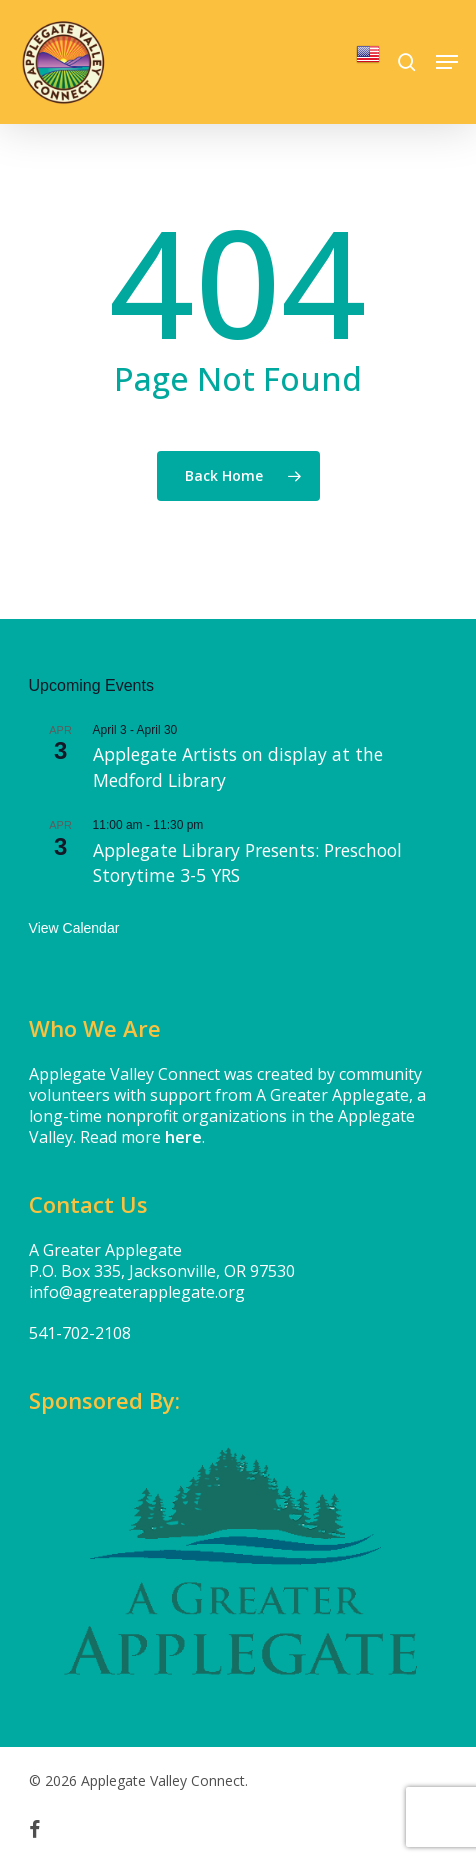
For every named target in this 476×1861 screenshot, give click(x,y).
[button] (447, 62)
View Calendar (74, 928)
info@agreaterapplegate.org (137, 1292)
